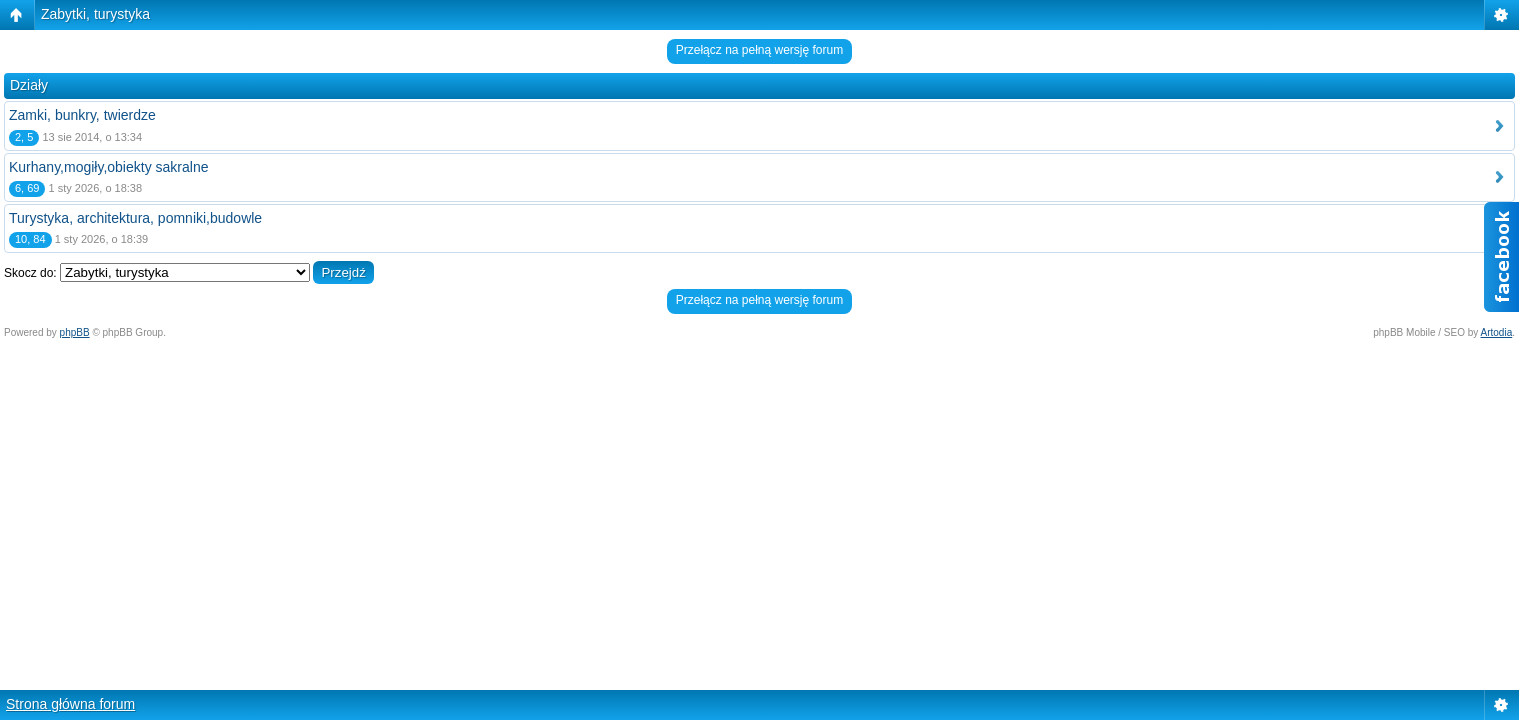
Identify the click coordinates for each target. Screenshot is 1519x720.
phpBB (75, 332)
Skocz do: (30, 273)
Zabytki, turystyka (95, 14)
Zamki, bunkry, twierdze (82, 115)
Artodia (1497, 332)
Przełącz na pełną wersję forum (759, 50)
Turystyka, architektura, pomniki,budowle (135, 218)
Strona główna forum (70, 704)
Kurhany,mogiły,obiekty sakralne (108, 167)
